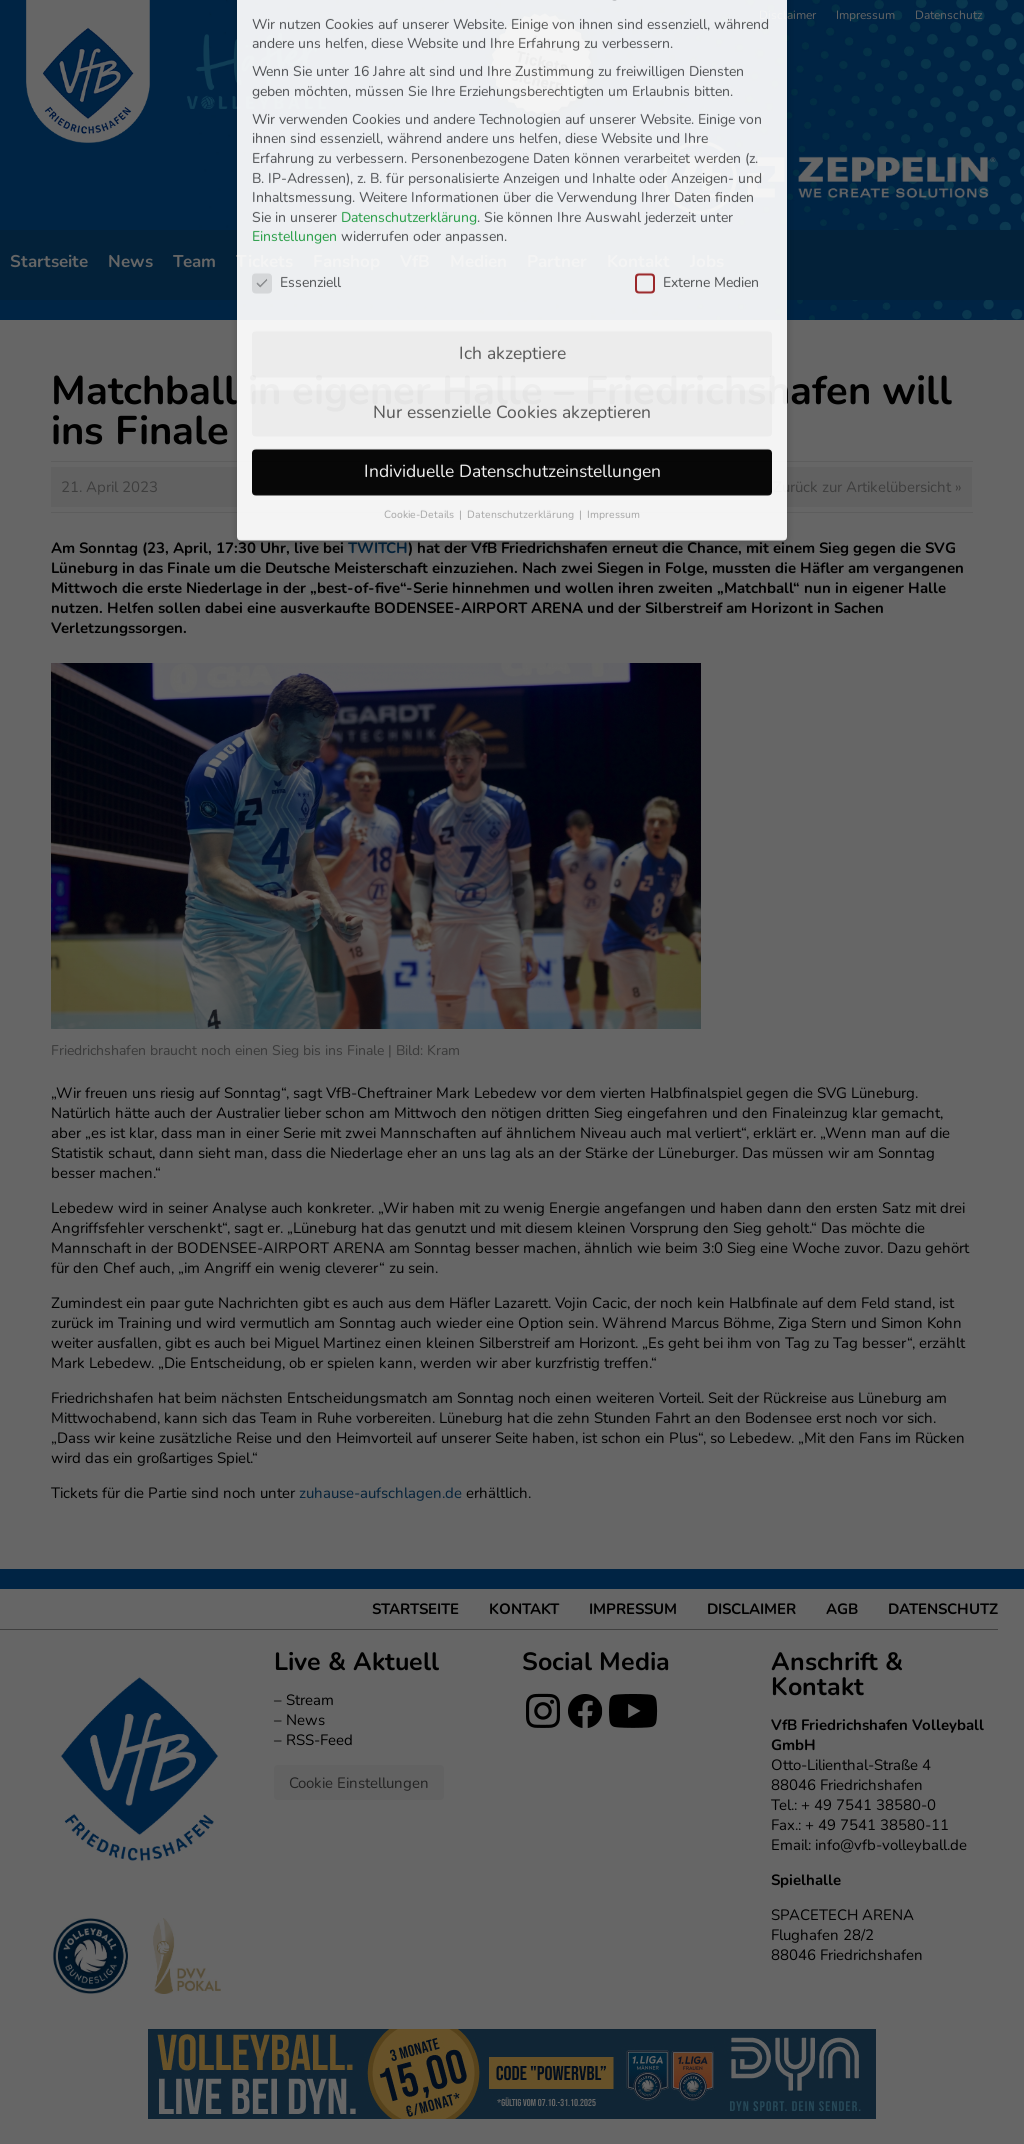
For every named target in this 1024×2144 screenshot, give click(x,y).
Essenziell (296, 108)
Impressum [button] (613, 340)
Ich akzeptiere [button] (512, 179)
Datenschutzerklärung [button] (522, 340)
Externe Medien (697, 108)
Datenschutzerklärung (409, 43)
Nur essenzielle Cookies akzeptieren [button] (512, 238)
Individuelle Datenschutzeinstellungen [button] (512, 297)
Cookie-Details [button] (420, 340)
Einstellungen (294, 63)
